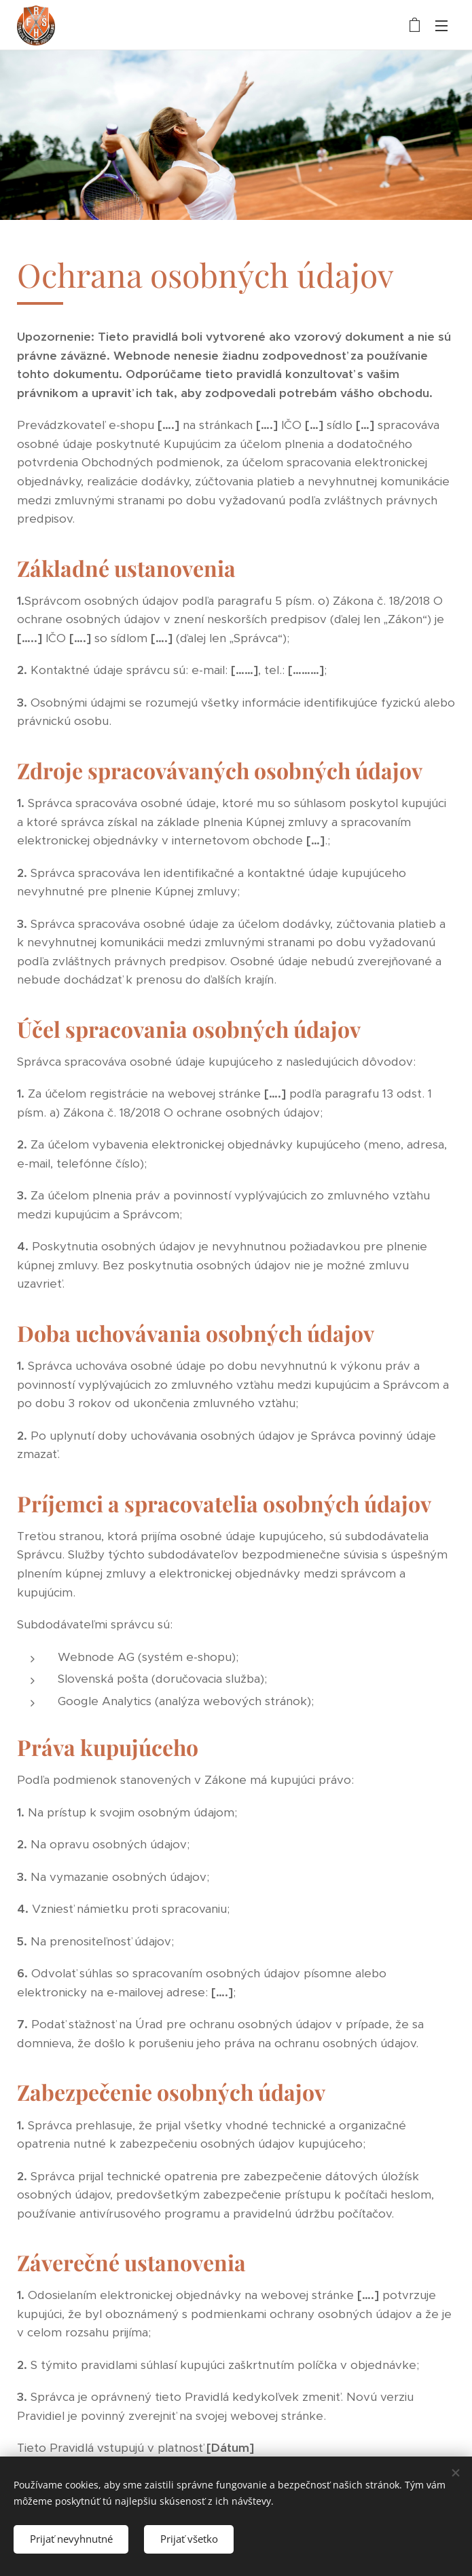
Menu (441, 25)
